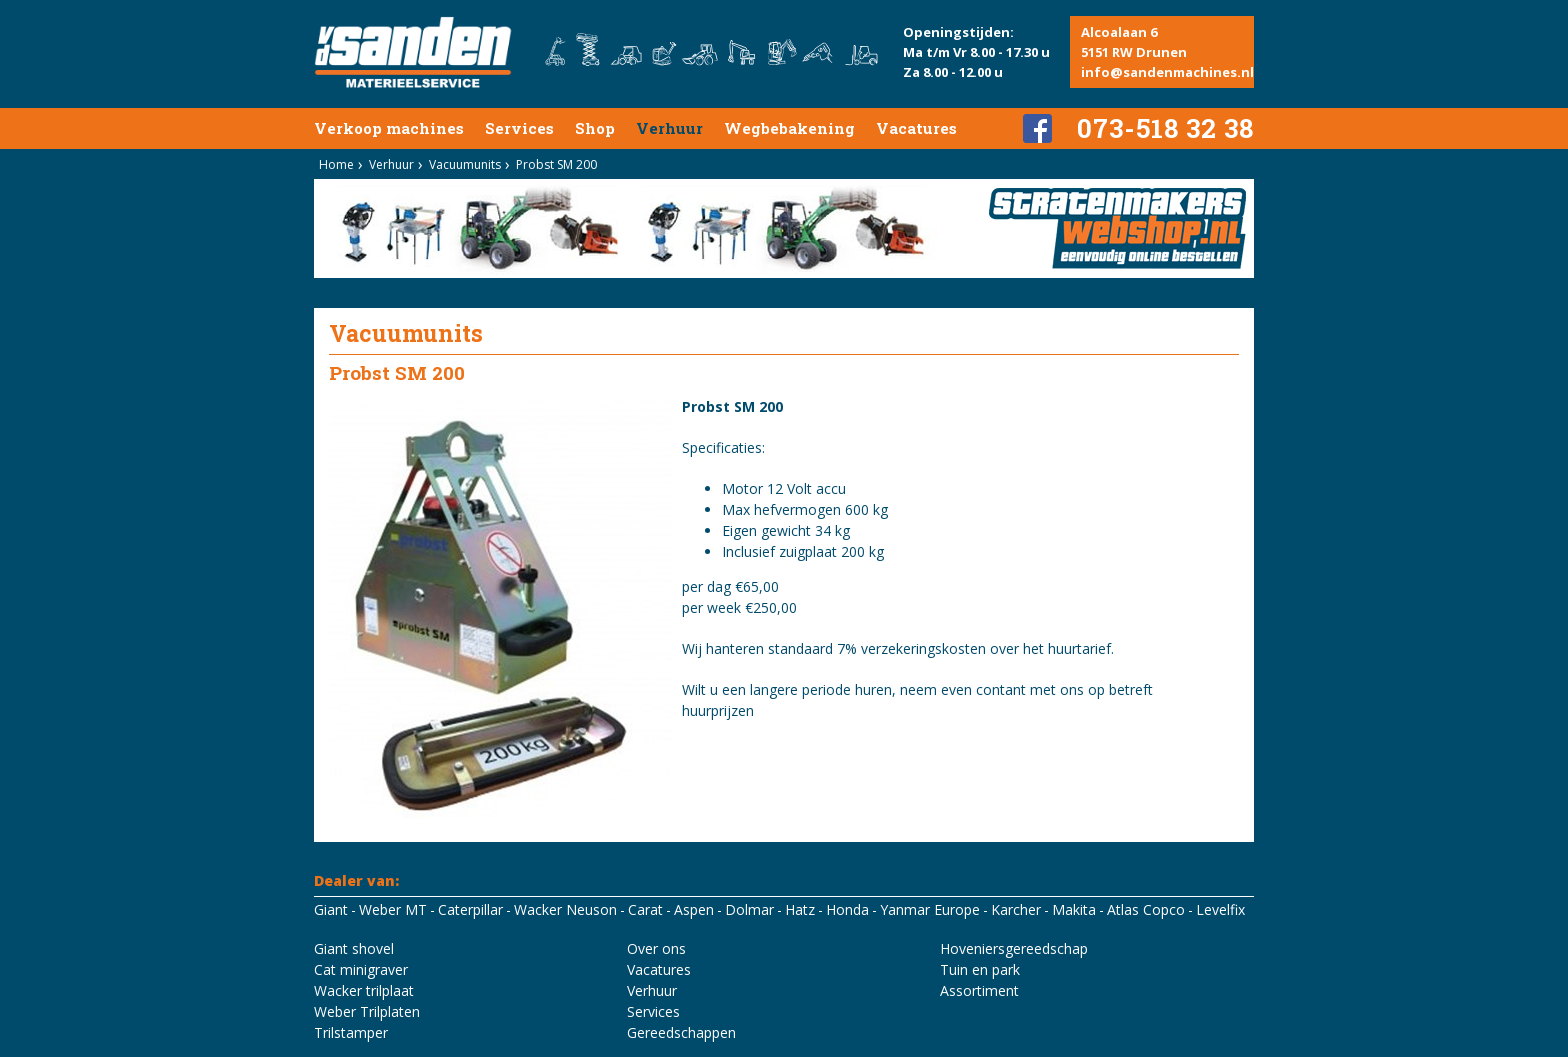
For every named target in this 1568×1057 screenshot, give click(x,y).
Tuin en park (980, 969)
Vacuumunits (465, 164)
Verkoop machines (389, 128)
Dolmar (749, 909)
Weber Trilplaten (367, 1011)
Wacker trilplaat (364, 990)
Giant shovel (354, 948)
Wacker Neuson (565, 909)
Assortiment (979, 990)
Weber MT (393, 909)
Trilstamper (351, 1032)
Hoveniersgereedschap (1014, 948)
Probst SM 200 (556, 164)
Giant (331, 909)
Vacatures (916, 128)
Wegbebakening (789, 128)
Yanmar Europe (930, 909)
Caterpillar (470, 909)
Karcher (1016, 909)
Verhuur (669, 128)
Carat (645, 909)
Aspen (694, 909)
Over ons (656, 948)
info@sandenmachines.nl (1167, 72)
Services (519, 128)
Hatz (800, 909)
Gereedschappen (681, 1032)
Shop (595, 128)
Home (336, 164)
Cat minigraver (361, 969)
